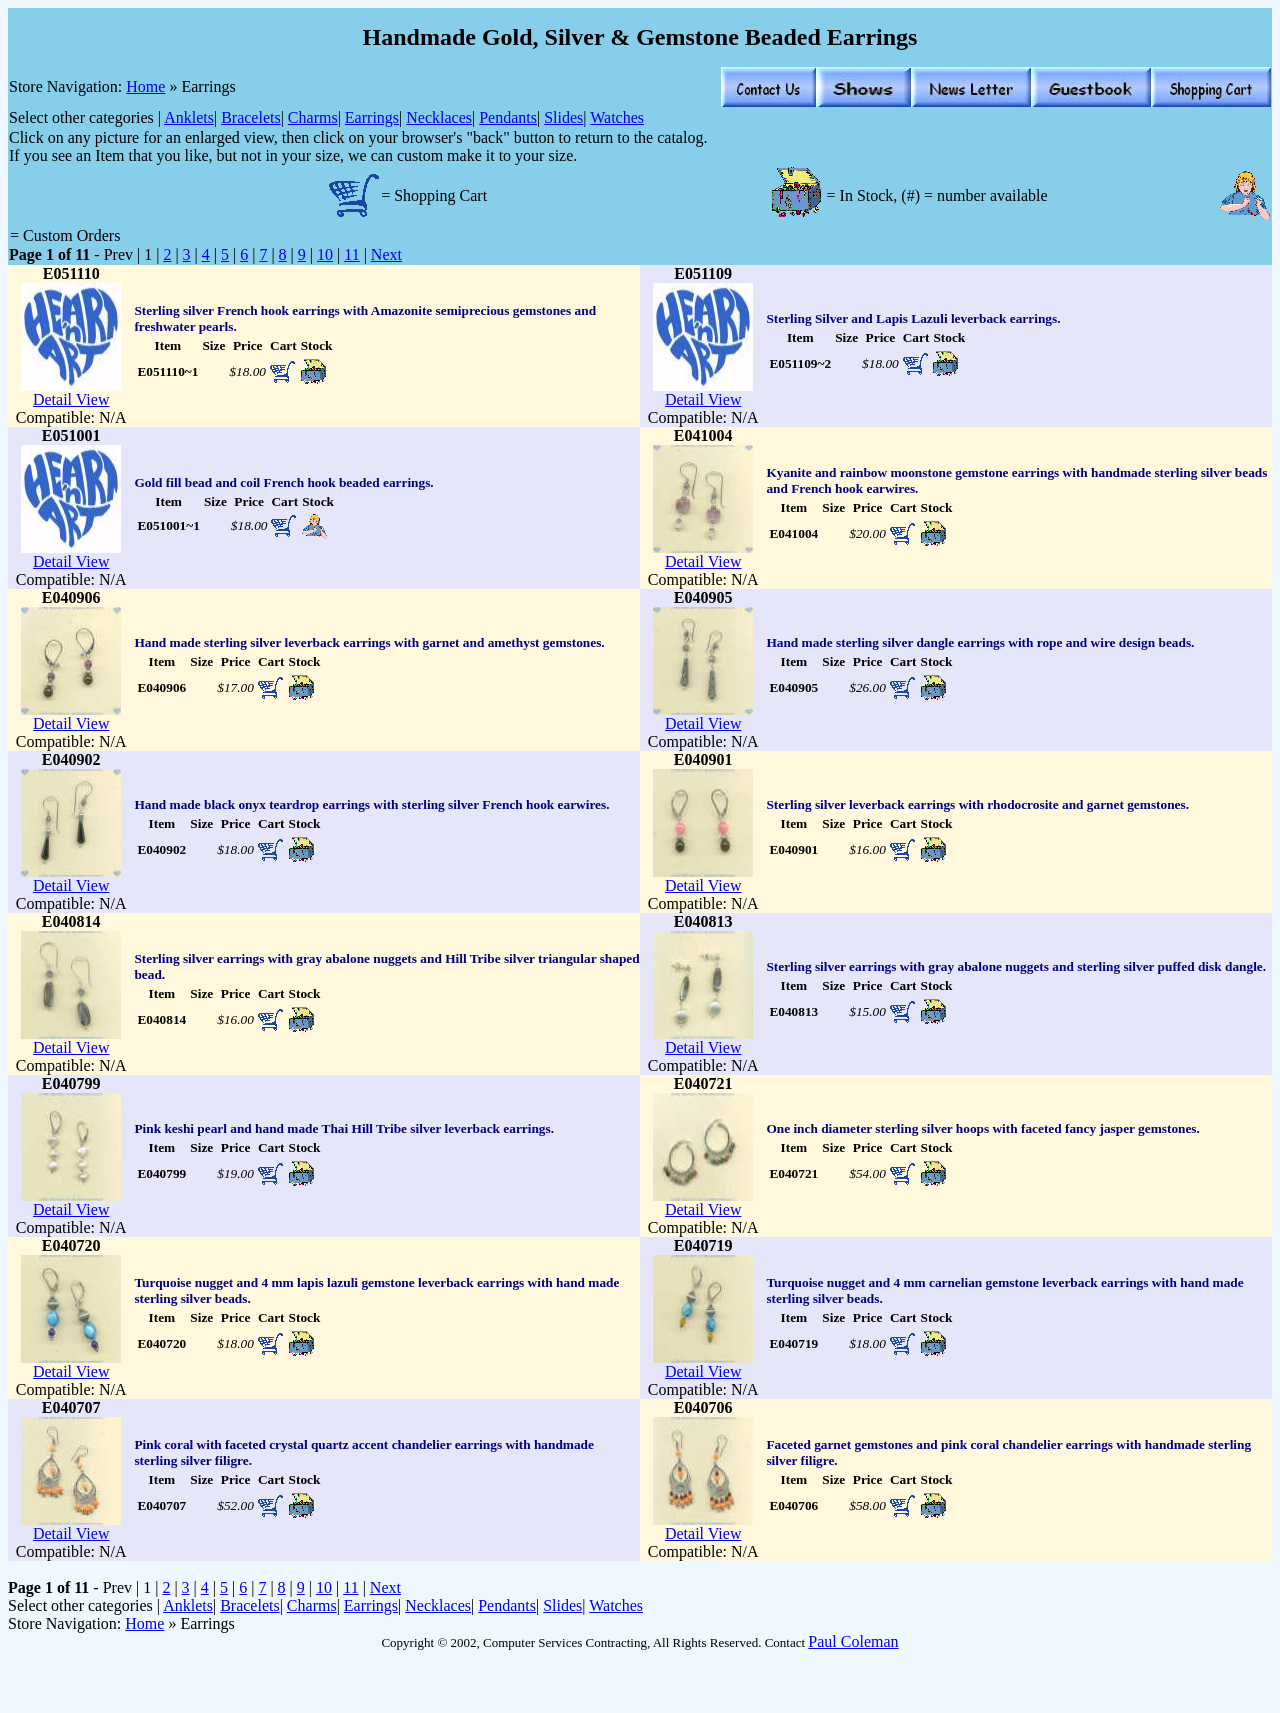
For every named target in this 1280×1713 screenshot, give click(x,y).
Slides (563, 117)
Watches (617, 117)
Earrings (372, 117)
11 (351, 254)
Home (145, 86)
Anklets (189, 117)
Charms (313, 117)
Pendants (508, 117)
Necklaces (439, 117)
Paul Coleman (853, 1641)
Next (386, 254)
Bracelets (251, 117)
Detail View (71, 399)
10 (325, 254)
